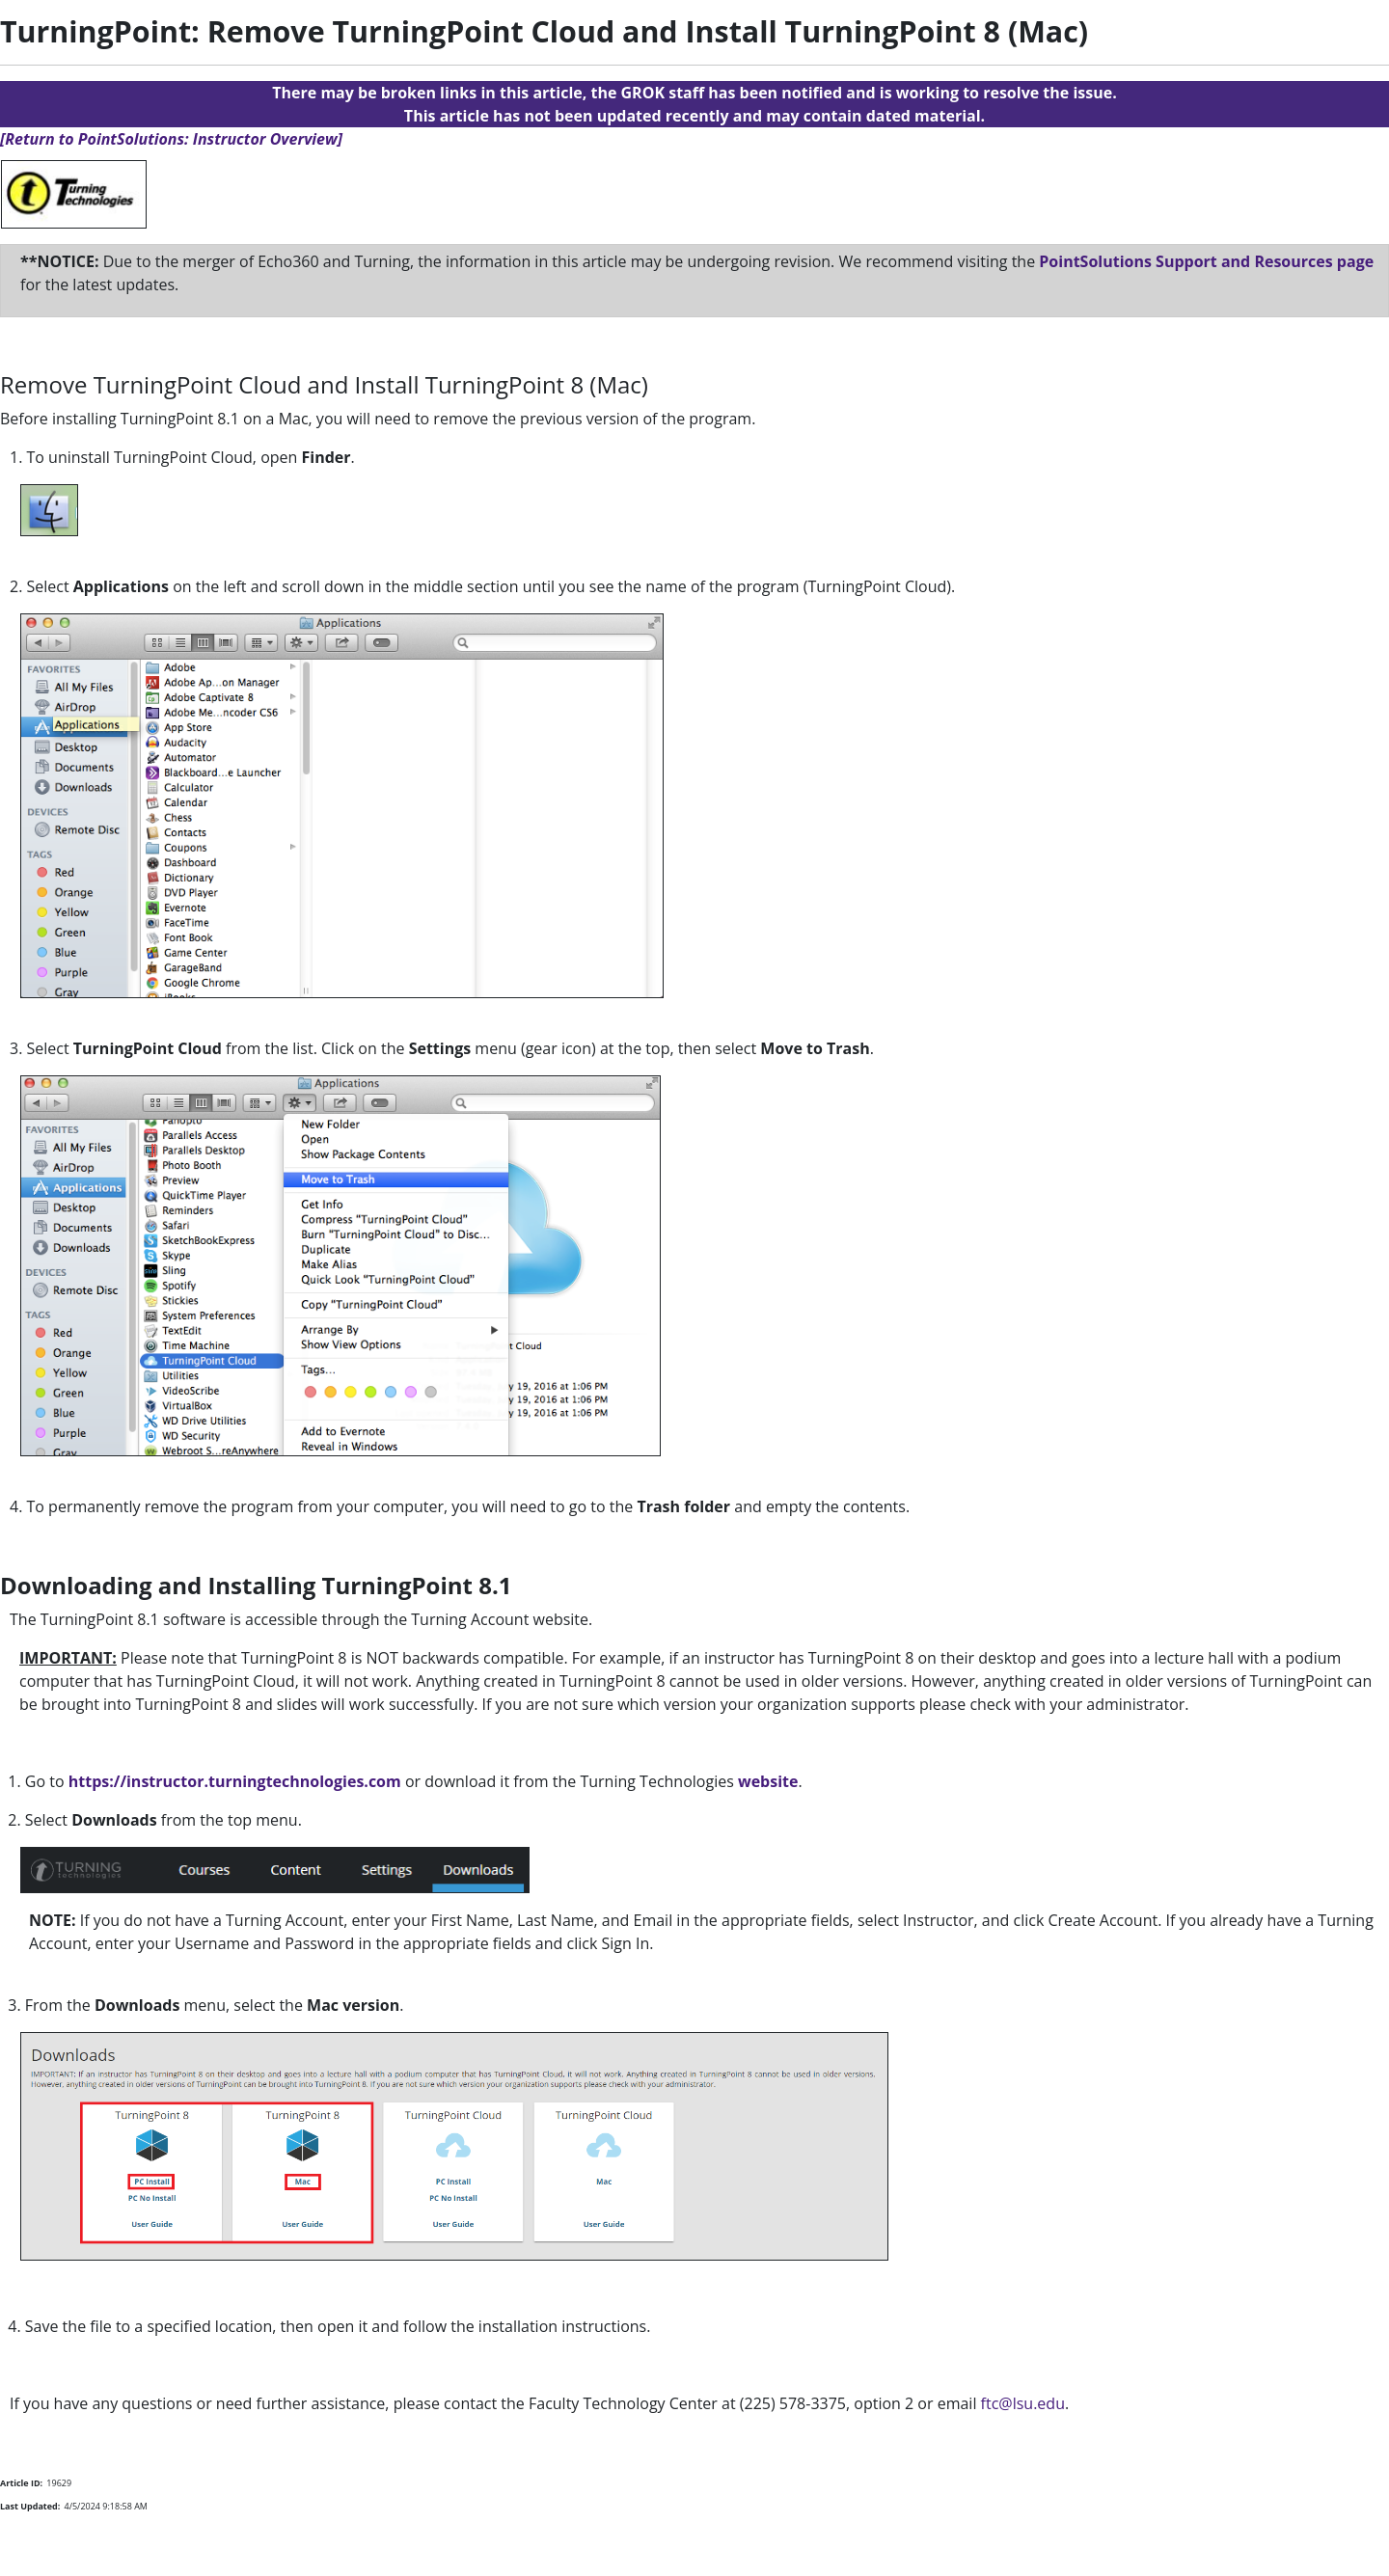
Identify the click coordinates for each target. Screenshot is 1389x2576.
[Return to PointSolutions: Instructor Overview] (171, 138)
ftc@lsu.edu (1023, 2403)
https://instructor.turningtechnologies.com (234, 1781)
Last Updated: (30, 2506)
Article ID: (21, 2483)
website (766, 1781)
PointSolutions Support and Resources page (1206, 261)
